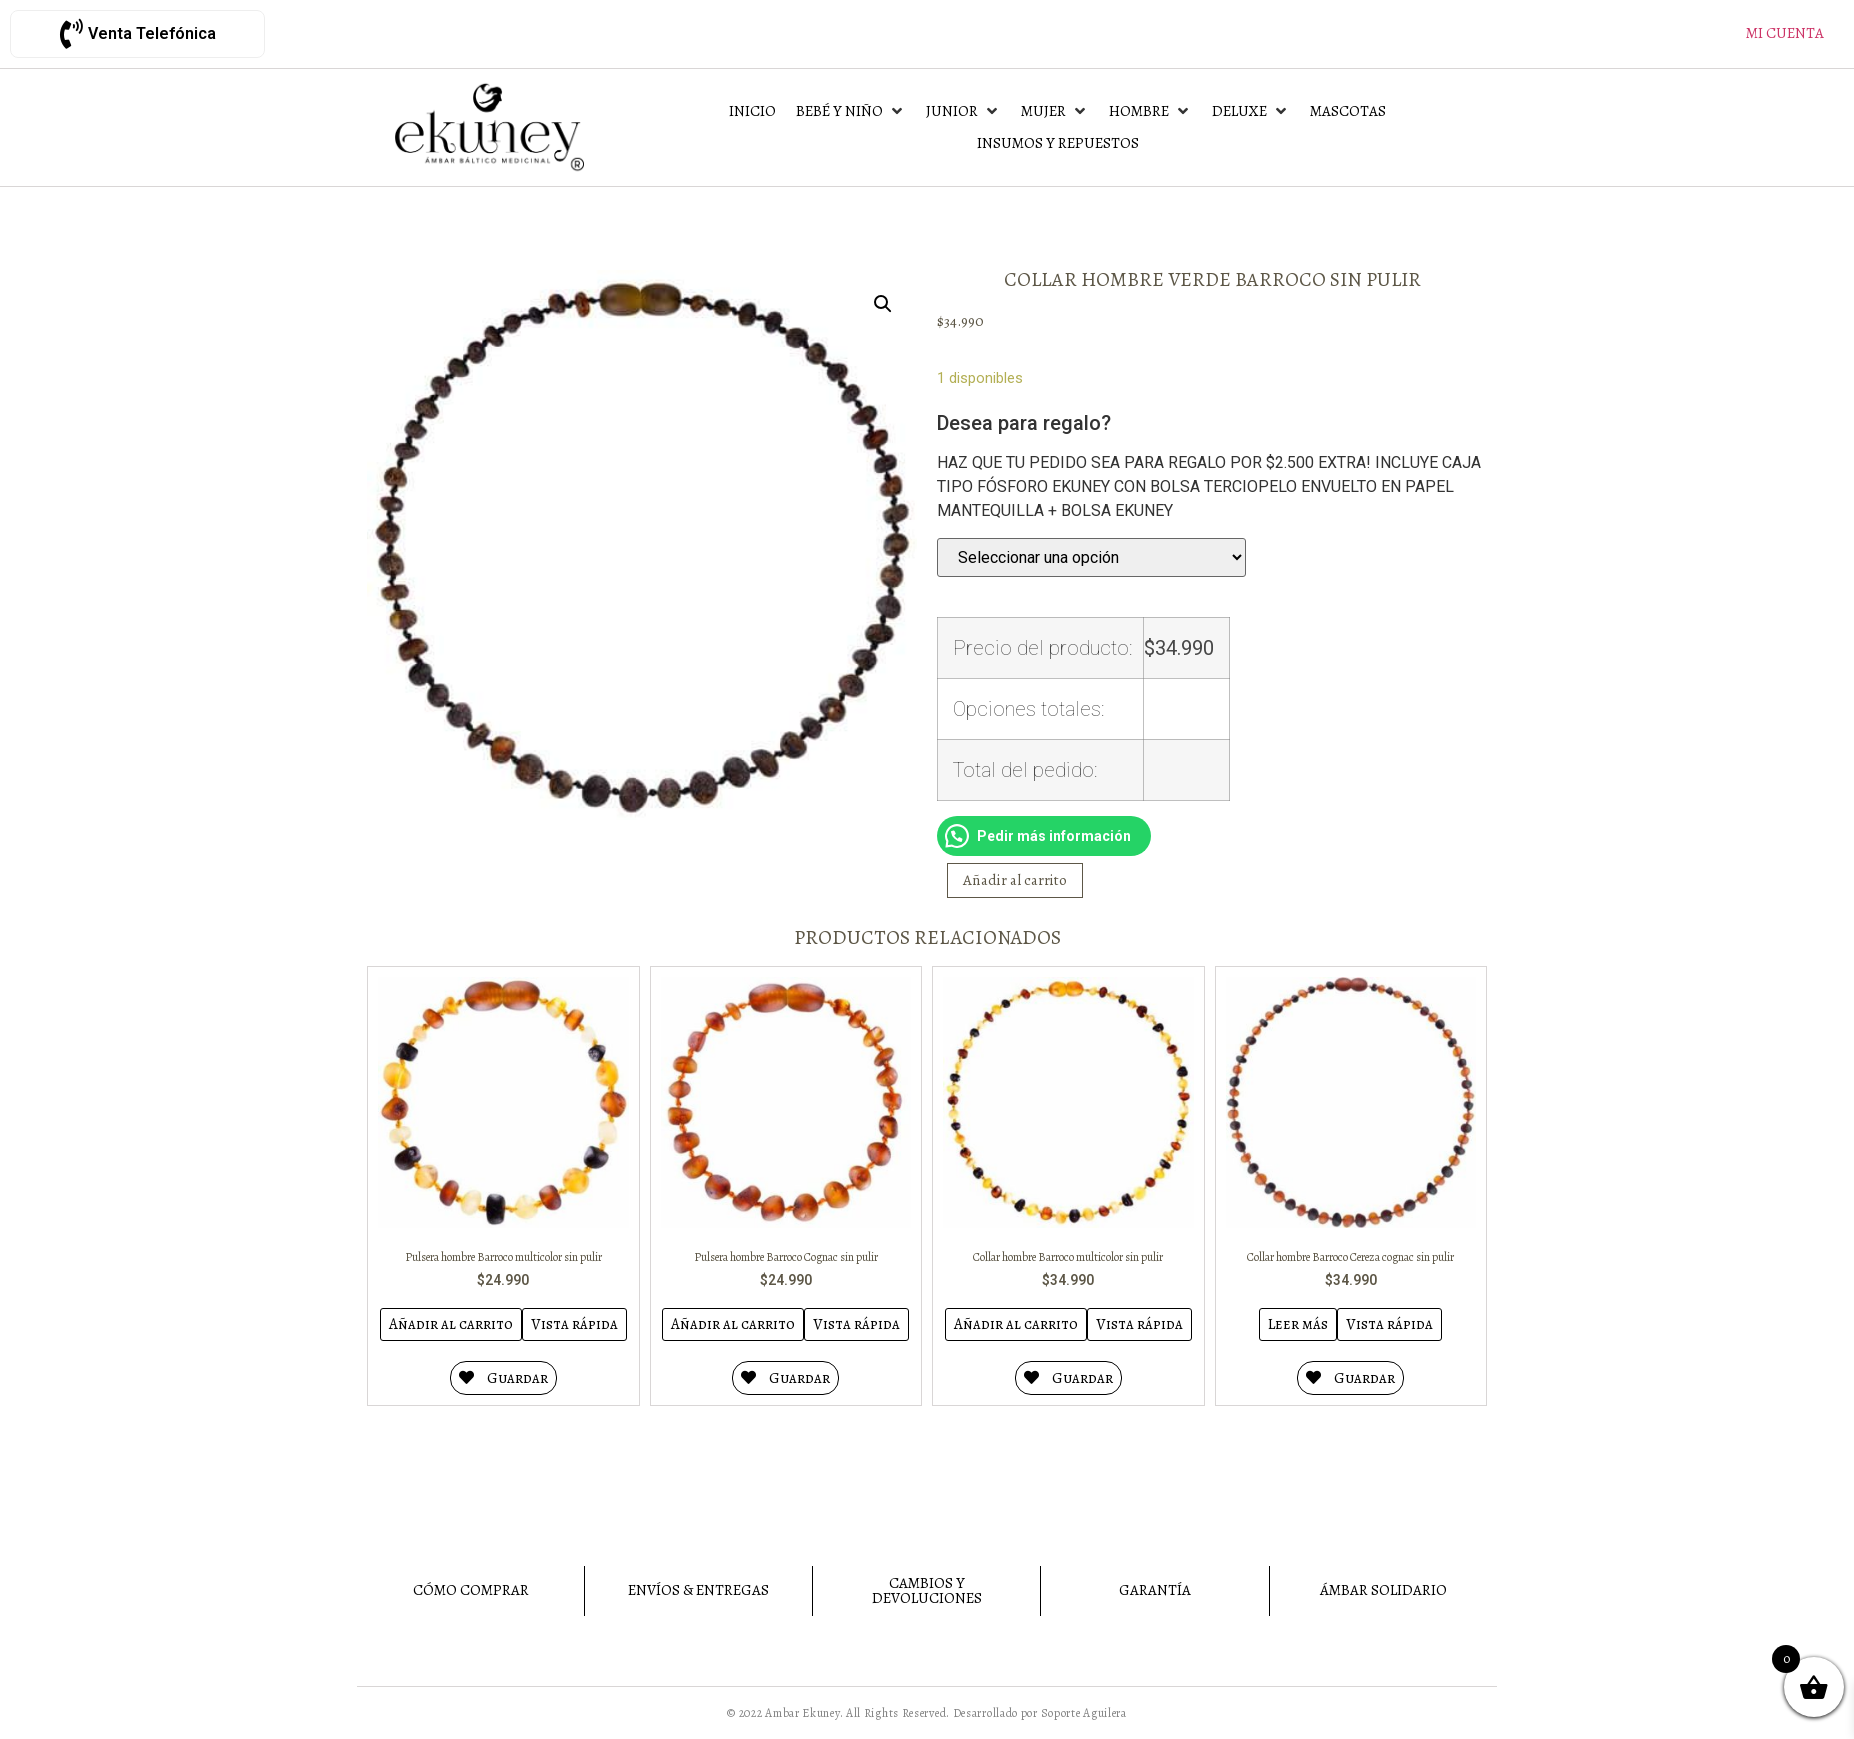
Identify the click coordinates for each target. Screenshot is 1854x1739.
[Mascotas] (1348, 111)
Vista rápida (574, 1324)
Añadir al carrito (1015, 880)
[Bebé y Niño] (851, 111)
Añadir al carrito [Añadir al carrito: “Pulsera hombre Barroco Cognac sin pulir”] (733, 1324)
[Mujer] (1055, 111)
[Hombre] (1150, 111)
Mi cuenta (1785, 33)
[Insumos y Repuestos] (1058, 143)
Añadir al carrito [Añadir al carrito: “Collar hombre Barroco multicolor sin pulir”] (1016, 1324)
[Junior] (963, 111)
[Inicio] (752, 111)
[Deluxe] (1251, 111)
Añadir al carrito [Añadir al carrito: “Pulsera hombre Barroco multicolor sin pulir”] (451, 1324)
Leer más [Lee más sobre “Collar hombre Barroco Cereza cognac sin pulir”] (1298, 1324)
